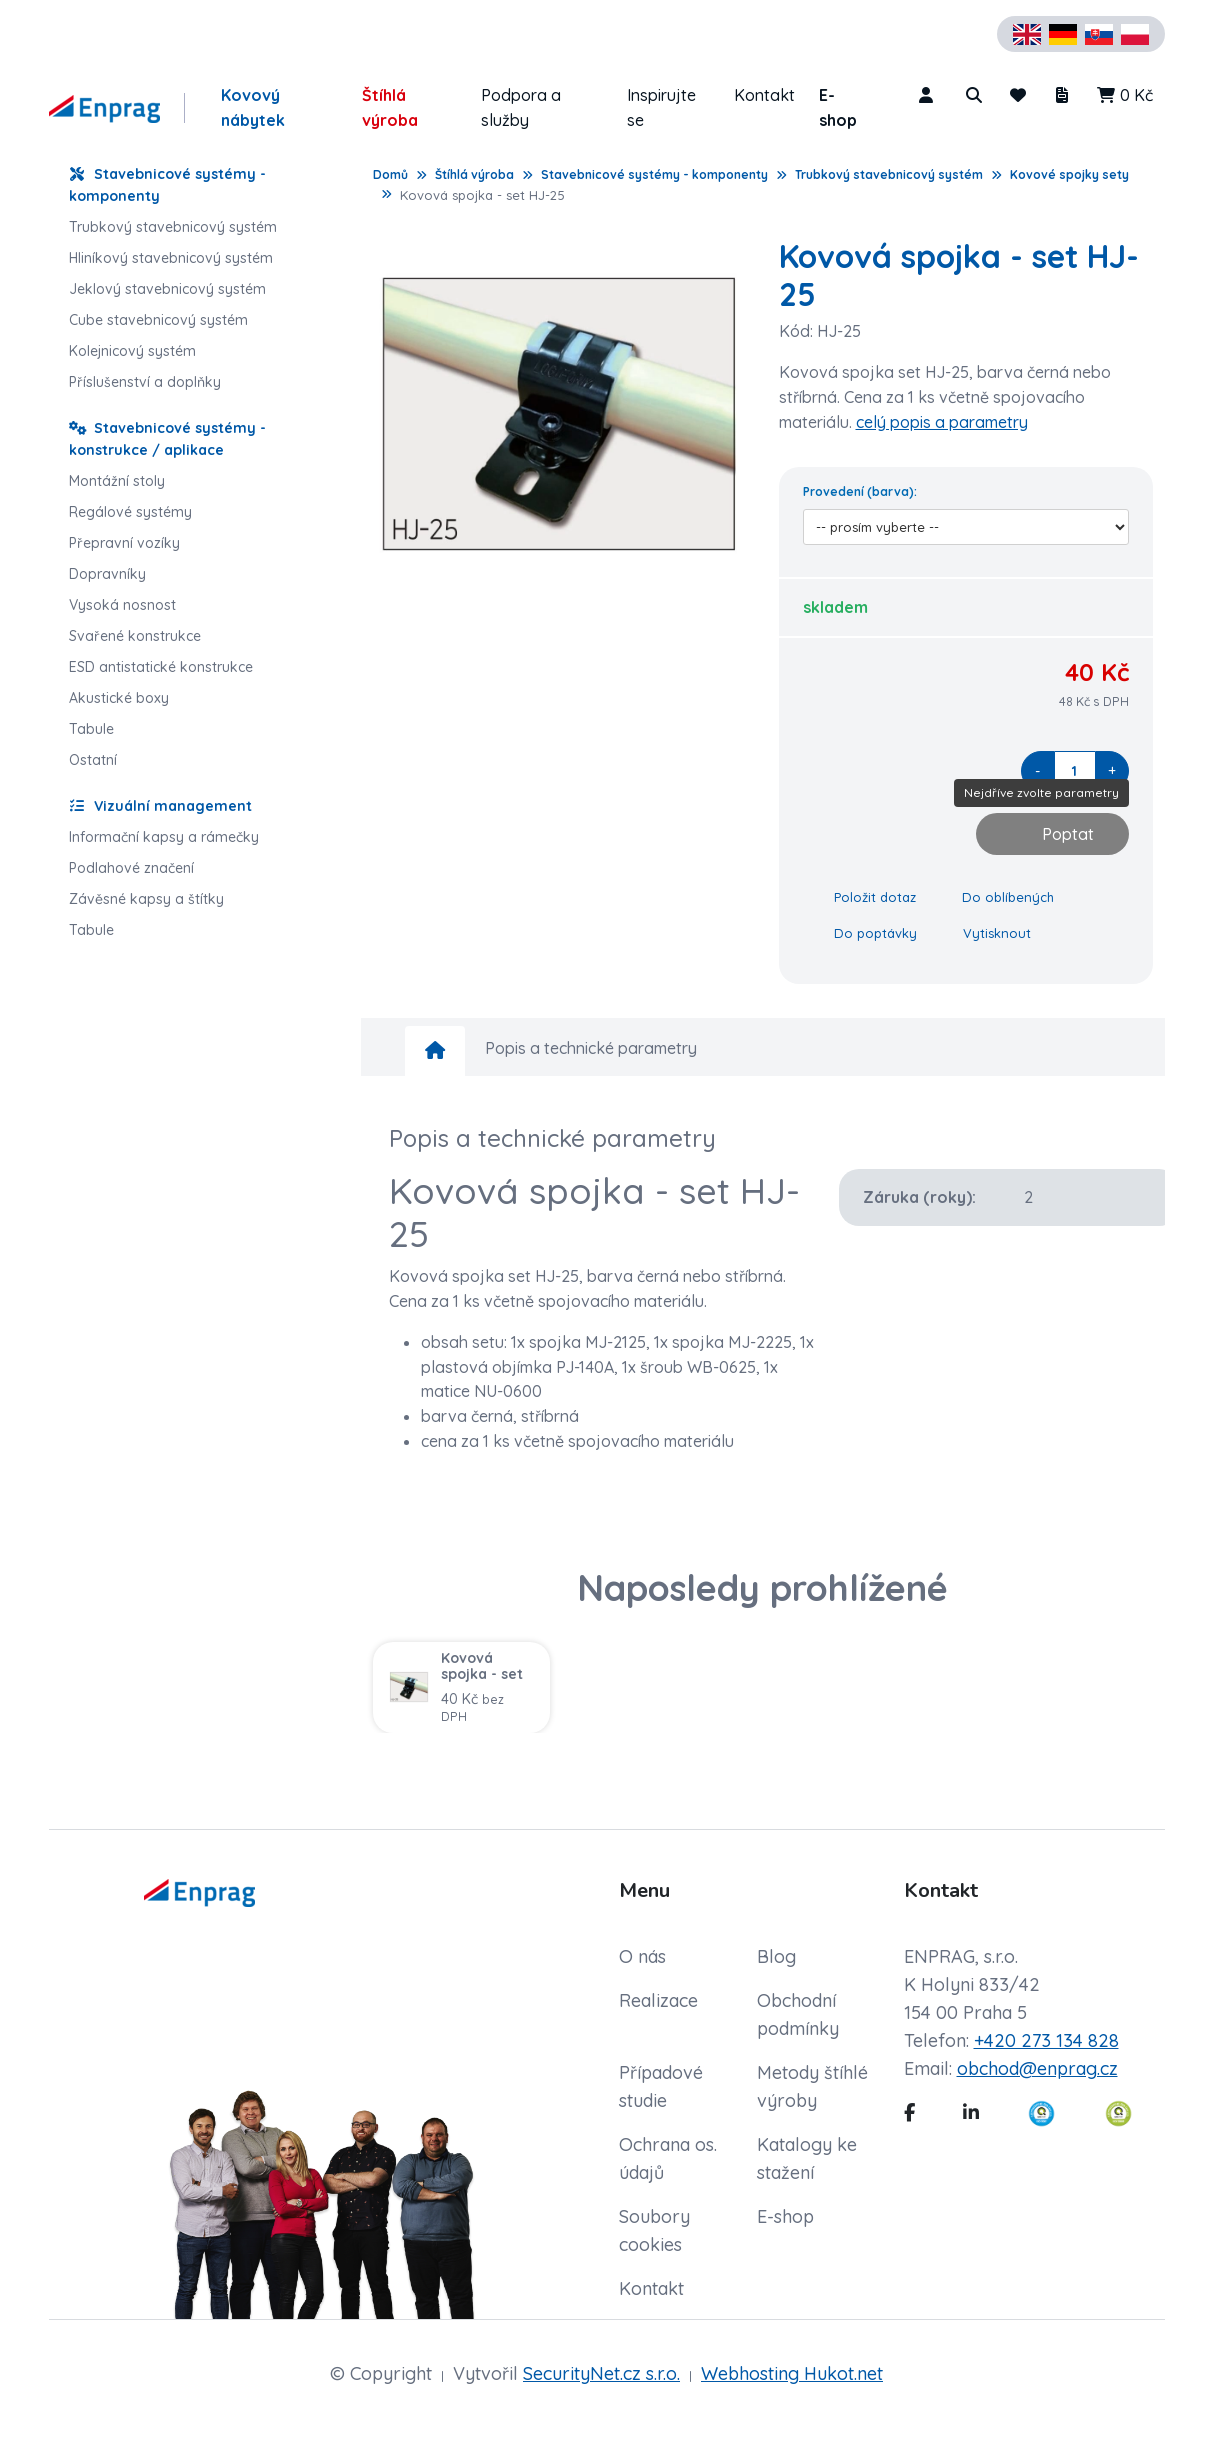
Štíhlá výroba (390, 107)
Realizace (658, 2000)
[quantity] (1075, 771)
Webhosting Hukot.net (792, 2373)
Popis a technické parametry (591, 1048)
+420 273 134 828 (1046, 2040)
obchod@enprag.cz (1037, 2068)
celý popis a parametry (942, 422)
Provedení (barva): (860, 491)
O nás (642, 1956)
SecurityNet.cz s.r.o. (601, 2373)
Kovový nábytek (253, 107)
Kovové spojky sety (1069, 174)
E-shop (838, 107)
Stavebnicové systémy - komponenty (654, 174)
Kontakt (764, 95)
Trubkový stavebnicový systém (889, 174)
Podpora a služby (521, 107)
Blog (776, 1956)
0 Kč (1124, 95)
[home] (435, 1051)
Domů (390, 174)
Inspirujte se (661, 107)
